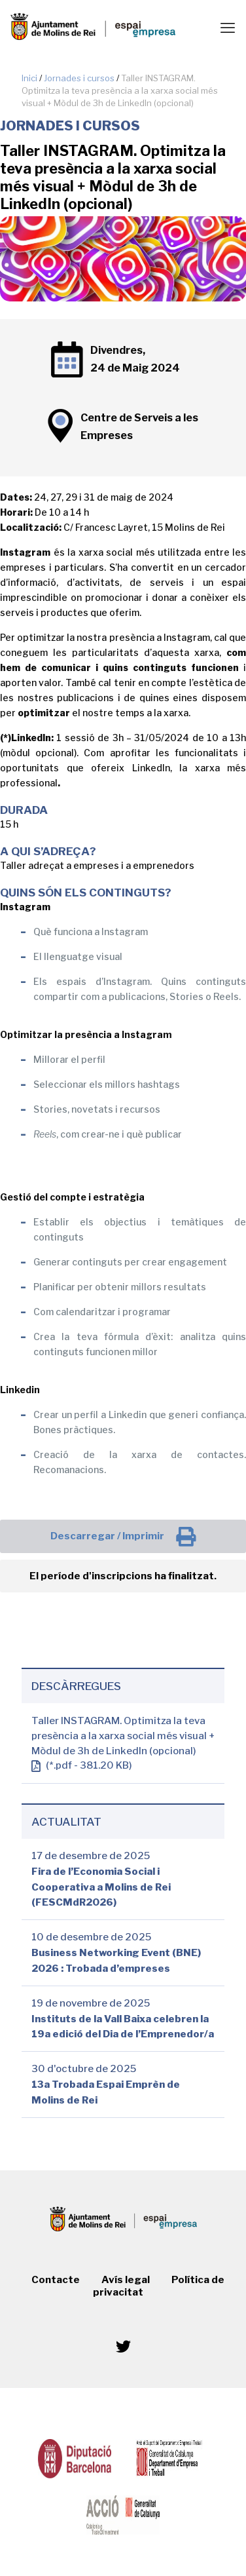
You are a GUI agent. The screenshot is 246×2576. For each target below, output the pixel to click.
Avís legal (125, 2280)
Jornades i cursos (79, 78)
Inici (29, 78)
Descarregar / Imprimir (123, 1537)
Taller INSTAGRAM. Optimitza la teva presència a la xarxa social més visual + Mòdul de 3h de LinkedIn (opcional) (123, 1736)
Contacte (55, 2280)
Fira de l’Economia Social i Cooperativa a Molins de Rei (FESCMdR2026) (101, 1887)
